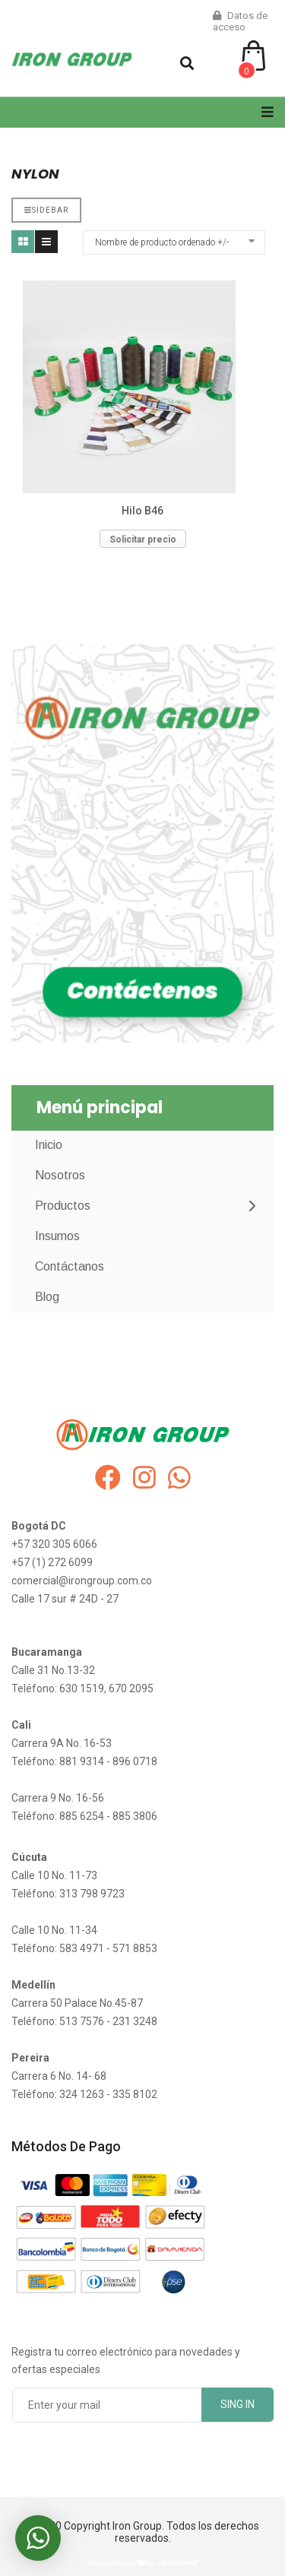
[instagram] (144, 1477)
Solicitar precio (142, 539)
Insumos (57, 1235)
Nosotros (60, 1175)
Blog (47, 1296)
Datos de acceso (240, 21)
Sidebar (46, 210)
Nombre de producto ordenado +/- (162, 242)
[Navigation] (267, 112)
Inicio (48, 1144)
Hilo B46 (142, 511)
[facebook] (108, 1477)
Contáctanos (69, 1266)
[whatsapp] (179, 1477)
